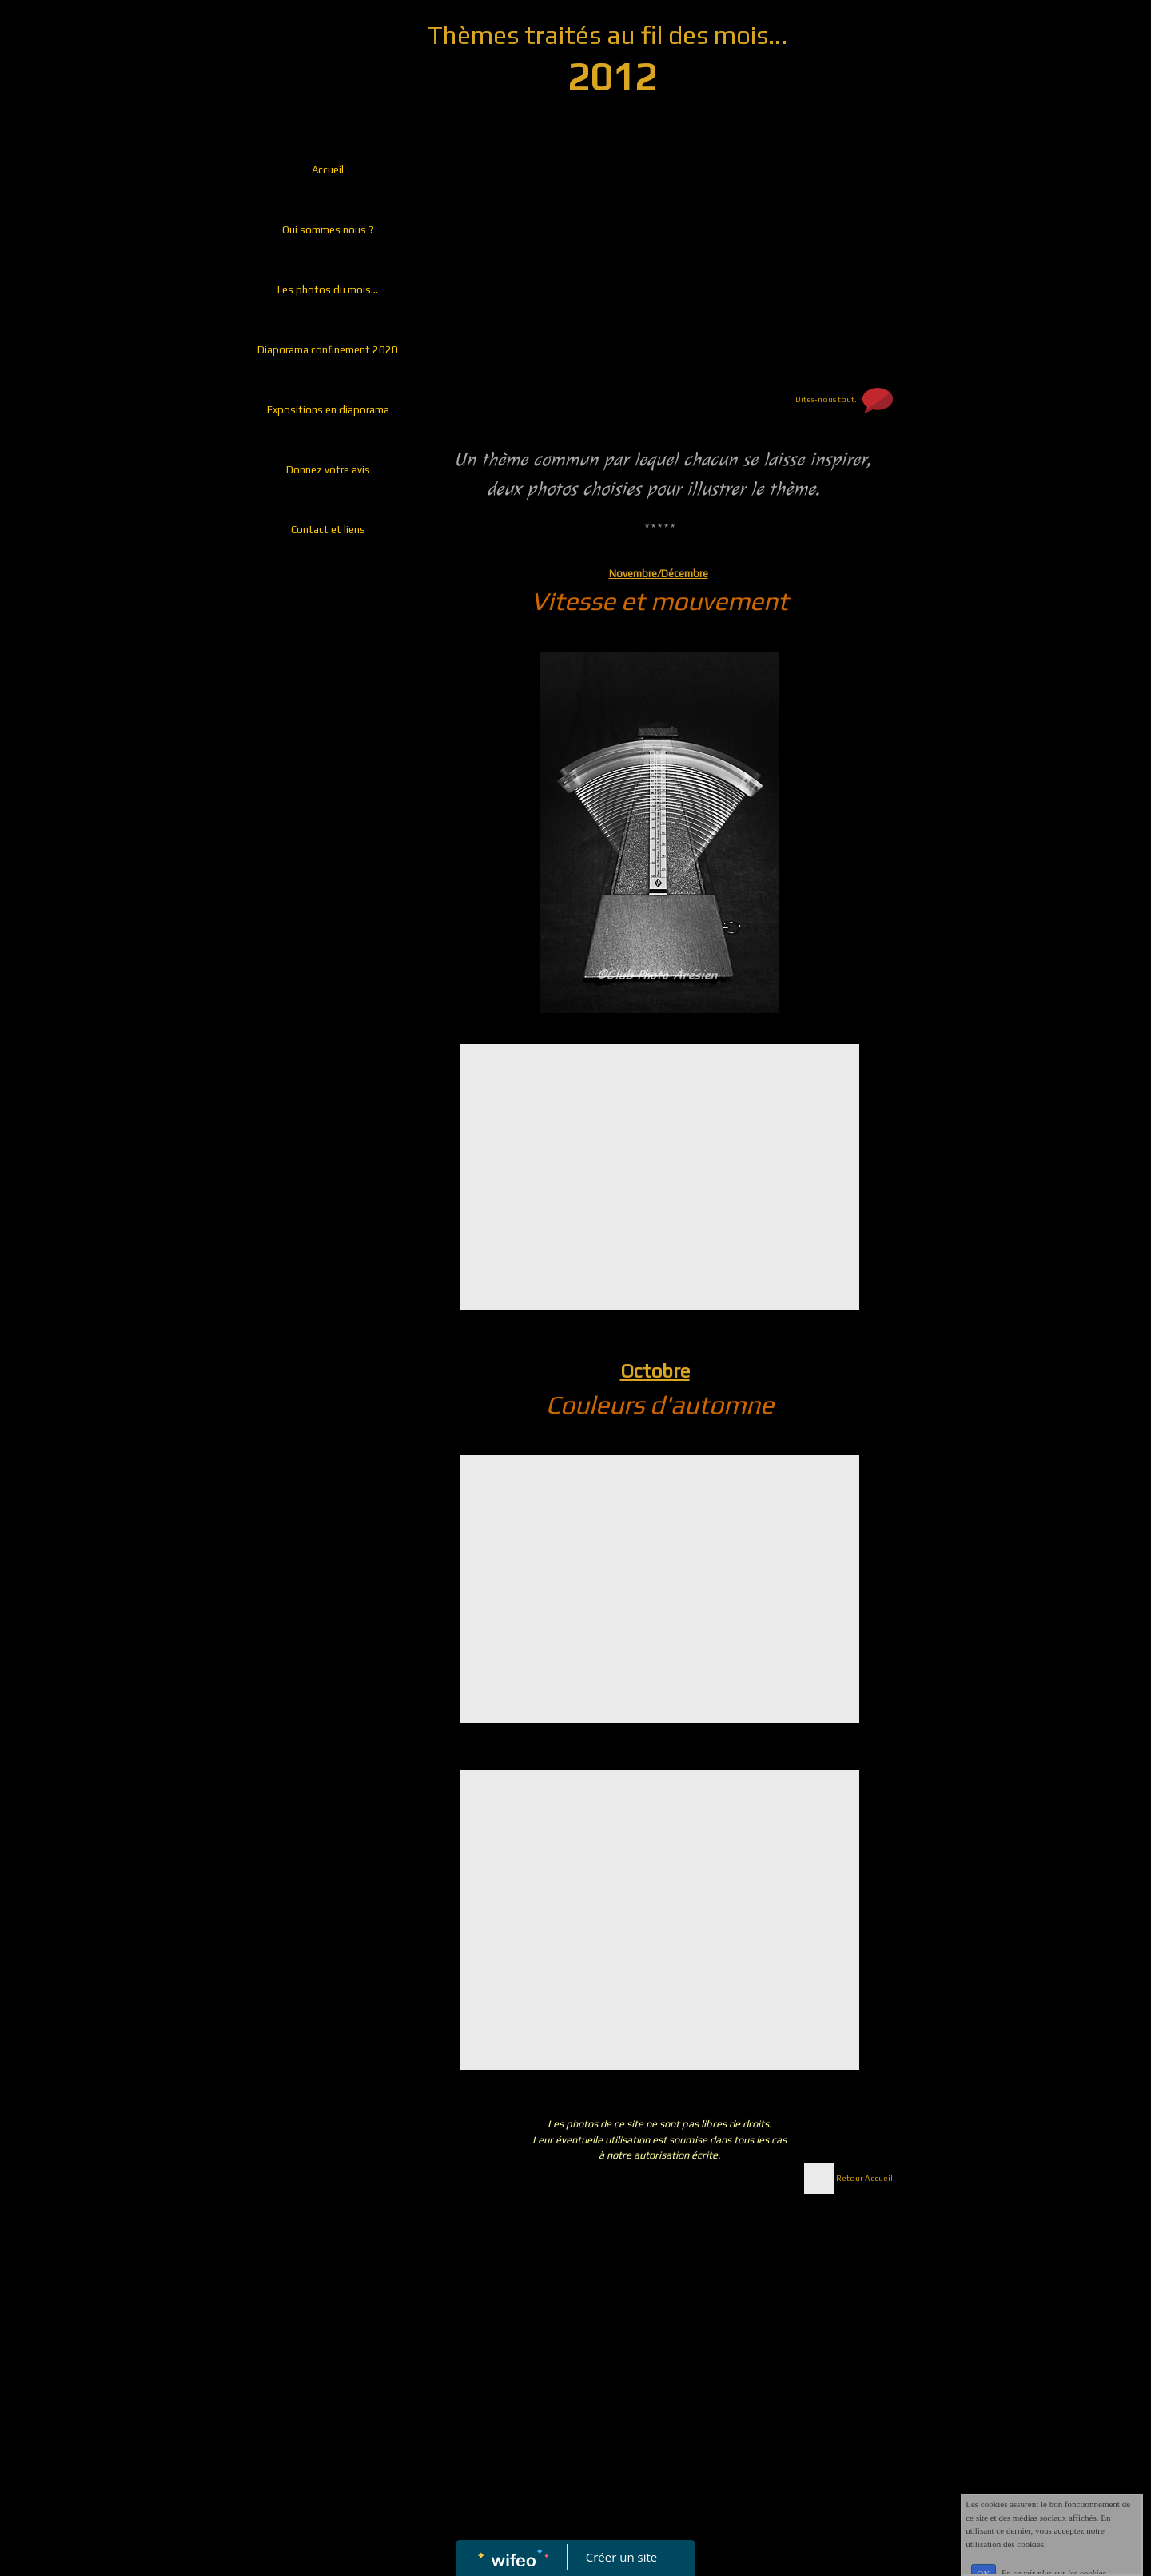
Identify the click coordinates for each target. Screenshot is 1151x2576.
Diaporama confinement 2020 (327, 350)
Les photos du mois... (327, 290)
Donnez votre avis (328, 470)
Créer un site (621, 2557)
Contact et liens (328, 530)
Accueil (328, 170)
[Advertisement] (324, 887)
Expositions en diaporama (328, 410)
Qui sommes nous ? (328, 230)
